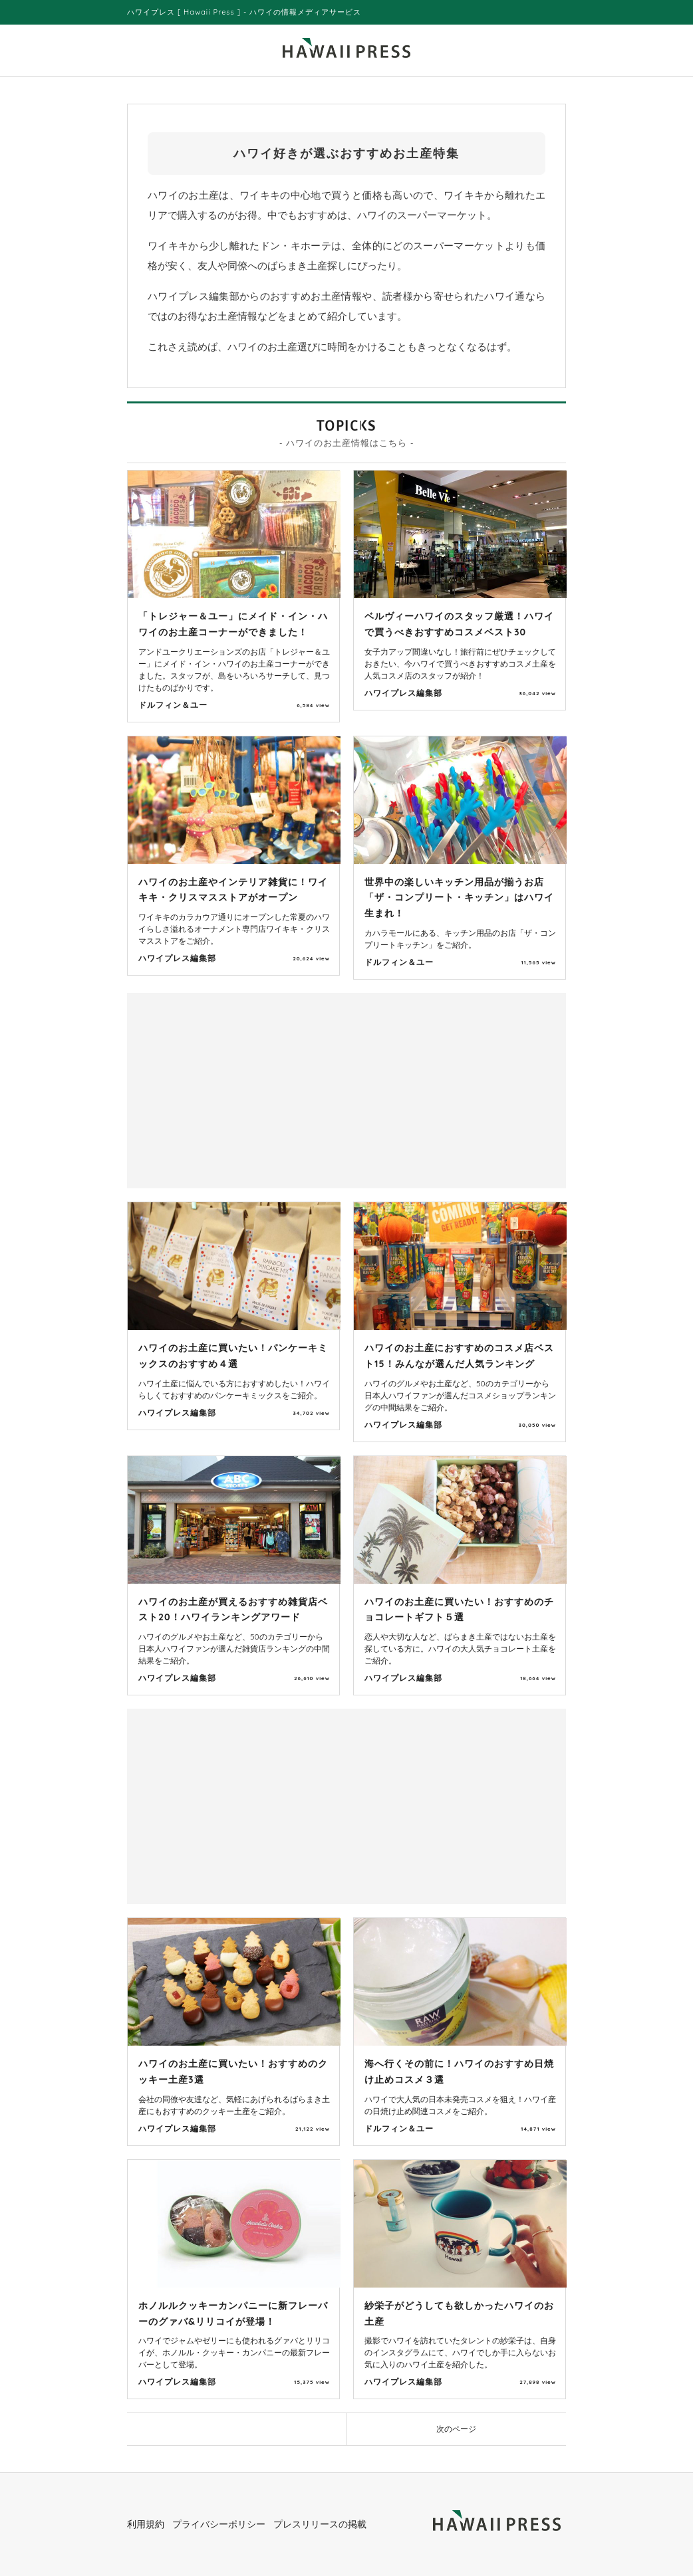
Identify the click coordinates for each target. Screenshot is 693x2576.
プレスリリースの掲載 (319, 2524)
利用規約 (145, 2524)
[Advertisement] (240, 1089)
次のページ (456, 2429)
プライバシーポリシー (218, 2524)
